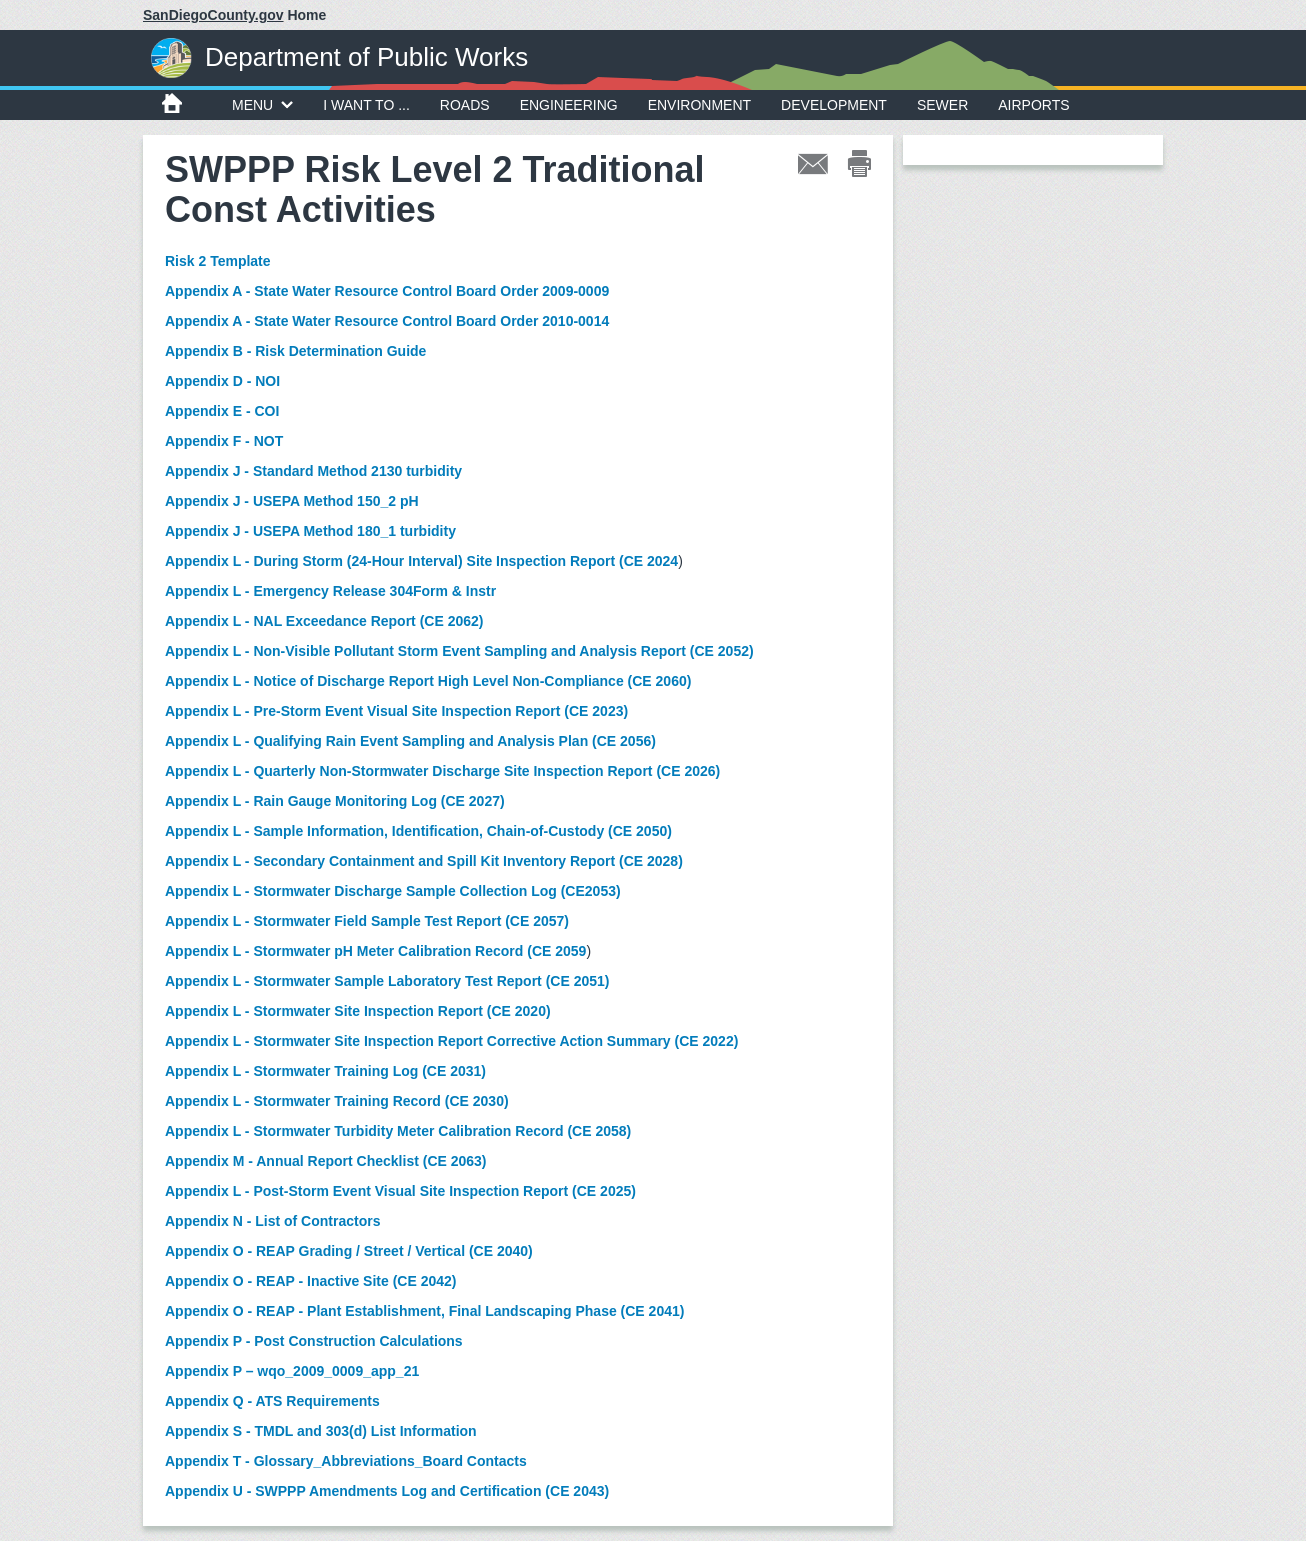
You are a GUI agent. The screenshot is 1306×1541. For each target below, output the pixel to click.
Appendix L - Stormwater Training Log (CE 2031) (325, 1071)
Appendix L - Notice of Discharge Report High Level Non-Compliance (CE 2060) (428, 681)
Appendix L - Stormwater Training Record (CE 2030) (337, 1101)
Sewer (942, 105)
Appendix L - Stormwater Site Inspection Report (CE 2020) (358, 1011)
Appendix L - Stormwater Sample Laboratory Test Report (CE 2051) (387, 981)
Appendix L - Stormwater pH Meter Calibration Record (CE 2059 (375, 951)
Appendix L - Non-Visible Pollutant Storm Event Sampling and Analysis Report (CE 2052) (459, 651)
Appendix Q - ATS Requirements (272, 1401)
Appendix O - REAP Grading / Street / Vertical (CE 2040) (349, 1251)
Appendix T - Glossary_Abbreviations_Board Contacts (346, 1461)
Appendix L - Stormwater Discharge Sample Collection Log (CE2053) (393, 891)
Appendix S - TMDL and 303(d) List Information (321, 1431)
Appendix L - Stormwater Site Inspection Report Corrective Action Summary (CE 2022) (451, 1041)
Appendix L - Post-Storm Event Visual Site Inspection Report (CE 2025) (400, 1191)
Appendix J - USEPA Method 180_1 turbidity (310, 531)
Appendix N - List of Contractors (272, 1221)
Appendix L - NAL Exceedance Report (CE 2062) (324, 621)
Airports (1033, 105)
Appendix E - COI (222, 411)
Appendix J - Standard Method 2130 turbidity (313, 471)
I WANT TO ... (366, 105)
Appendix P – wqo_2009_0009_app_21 (292, 1371)
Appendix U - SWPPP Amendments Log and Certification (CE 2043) (387, 1491)
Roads (465, 105)
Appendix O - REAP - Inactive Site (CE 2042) (310, 1281)
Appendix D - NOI (222, 381)
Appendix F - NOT (224, 441)
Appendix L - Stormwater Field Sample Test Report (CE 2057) (367, 921)
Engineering (569, 105)
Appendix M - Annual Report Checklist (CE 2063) (326, 1161)
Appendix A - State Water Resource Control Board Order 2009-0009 (387, 291)
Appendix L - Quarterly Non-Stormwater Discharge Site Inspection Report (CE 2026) (442, 771)
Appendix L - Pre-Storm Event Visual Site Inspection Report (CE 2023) (396, 711)
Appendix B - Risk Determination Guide (295, 351)
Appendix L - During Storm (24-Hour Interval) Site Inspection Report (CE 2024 (421, 561)
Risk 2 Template (218, 261)
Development (834, 105)
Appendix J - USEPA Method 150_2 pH (292, 501)
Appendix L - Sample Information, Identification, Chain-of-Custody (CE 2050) (418, 831)
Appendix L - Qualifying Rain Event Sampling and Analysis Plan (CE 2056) (410, 741)
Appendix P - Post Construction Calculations (314, 1341)
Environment (699, 105)
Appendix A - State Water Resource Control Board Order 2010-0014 (387, 321)
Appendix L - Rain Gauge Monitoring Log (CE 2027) (335, 801)
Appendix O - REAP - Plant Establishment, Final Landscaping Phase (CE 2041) (424, 1311)
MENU (262, 105)
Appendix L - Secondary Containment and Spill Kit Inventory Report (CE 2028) (424, 861)
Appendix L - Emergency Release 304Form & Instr (330, 591)
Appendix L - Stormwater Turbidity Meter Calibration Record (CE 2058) (398, 1131)
